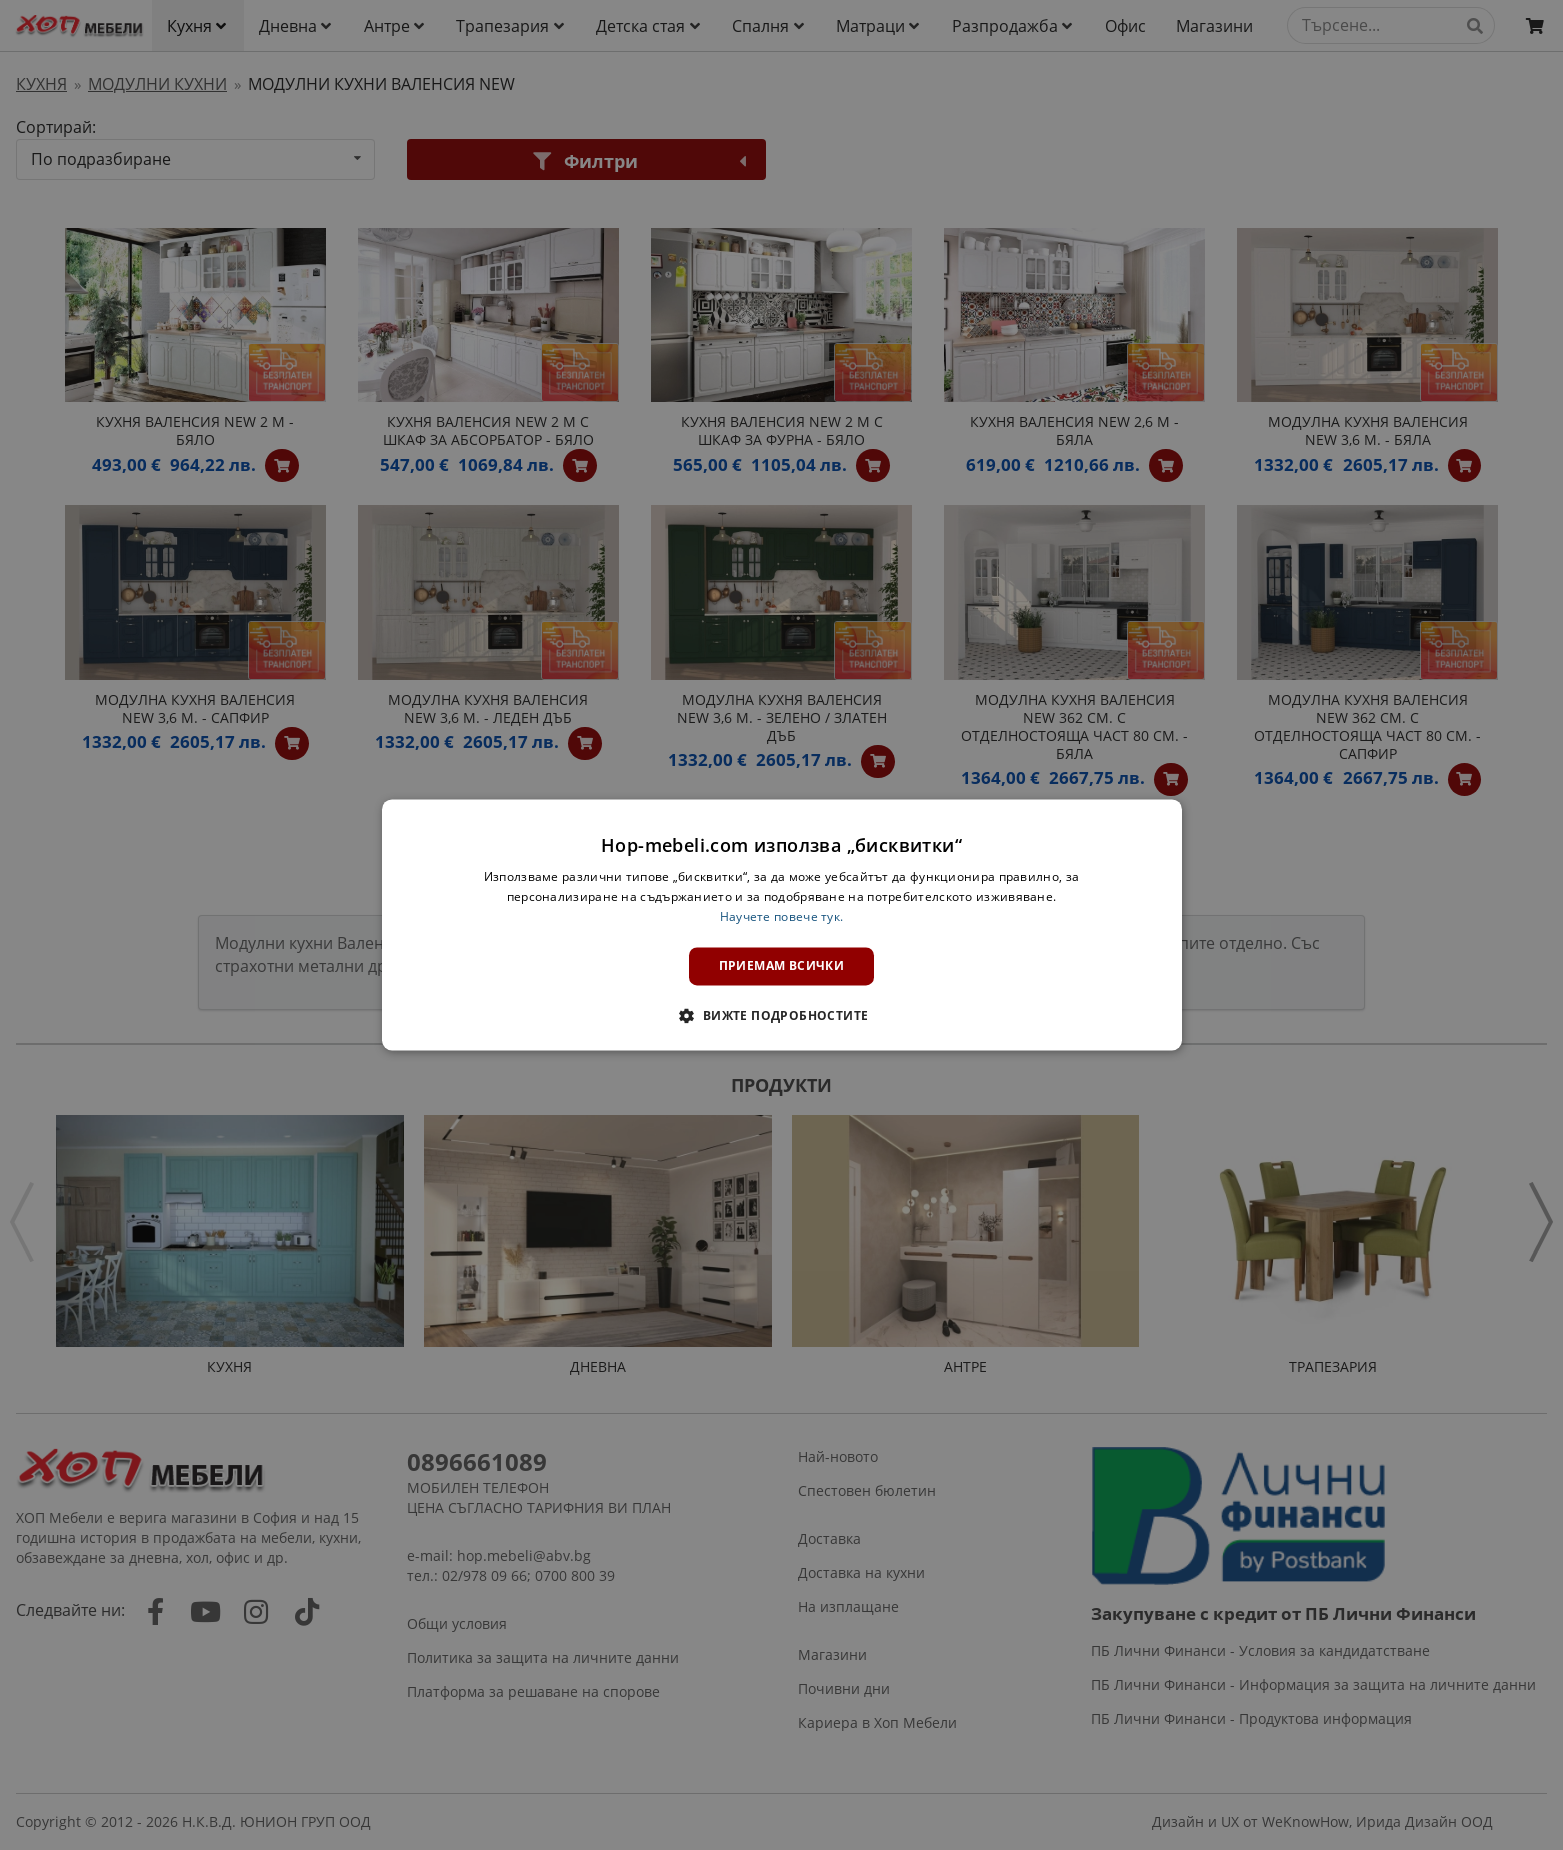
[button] (781, 1016)
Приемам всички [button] (782, 965)
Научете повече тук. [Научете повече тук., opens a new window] (782, 916)
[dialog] (782, 924)
